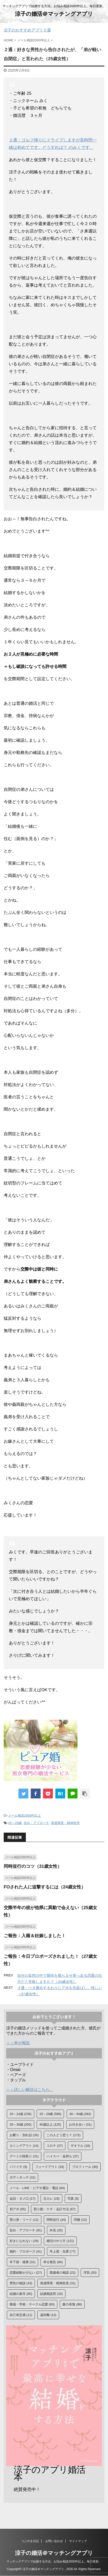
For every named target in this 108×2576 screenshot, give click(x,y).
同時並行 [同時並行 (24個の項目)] (56, 2220)
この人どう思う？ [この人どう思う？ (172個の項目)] (63, 2135)
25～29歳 (15, 1823)
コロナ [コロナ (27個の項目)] (54, 2145)
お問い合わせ (54, 2541)
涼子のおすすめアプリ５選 (27, 30)
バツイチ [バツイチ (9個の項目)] (18, 2167)
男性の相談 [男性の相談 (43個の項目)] (21, 2283)
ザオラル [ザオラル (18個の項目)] (80, 2145)
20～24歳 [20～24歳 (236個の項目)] (20, 2114)
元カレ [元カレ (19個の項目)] (51, 2198)
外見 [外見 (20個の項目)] (56, 2230)
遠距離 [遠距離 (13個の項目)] (48, 2315)
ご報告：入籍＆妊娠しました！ (35, 1935)
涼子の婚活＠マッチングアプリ (54, 14)
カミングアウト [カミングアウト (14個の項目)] (24, 2145)
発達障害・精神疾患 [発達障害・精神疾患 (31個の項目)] (58, 2283)
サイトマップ (78, 2541)
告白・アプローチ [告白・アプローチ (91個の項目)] (26, 2230)
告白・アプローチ (36, 1823)
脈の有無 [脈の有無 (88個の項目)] (72, 2304)
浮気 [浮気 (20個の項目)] (89, 2272)
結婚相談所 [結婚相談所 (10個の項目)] (51, 2294)
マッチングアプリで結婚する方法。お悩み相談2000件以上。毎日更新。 (54, 2561)
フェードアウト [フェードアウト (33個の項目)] (49, 2167)
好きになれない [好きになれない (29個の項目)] (24, 2241)
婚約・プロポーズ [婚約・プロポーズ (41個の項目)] (26, 2251)
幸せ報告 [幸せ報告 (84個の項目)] (53, 2262)
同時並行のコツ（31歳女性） (33, 1866)
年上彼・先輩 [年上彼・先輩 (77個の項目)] (63, 2251)
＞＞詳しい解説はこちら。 (29, 2089)
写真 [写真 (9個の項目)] (73, 2198)
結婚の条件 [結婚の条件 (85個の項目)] (21, 2294)
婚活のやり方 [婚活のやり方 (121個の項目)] (60, 2241)
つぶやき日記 (30, 2541)
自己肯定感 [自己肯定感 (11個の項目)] (21, 2315)
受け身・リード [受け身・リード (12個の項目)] (24, 2220)
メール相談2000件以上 (24, 1815)
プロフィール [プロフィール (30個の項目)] (85, 2167)
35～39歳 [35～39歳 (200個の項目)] (20, 2124)
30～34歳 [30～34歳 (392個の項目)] (80, 2114)
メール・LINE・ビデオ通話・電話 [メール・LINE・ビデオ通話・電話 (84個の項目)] (37, 2188)
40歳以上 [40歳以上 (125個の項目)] (50, 2124)
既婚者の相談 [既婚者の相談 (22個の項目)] (63, 2272)
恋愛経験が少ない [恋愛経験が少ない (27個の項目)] (26, 2272)
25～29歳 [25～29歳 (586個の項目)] (50, 2114)
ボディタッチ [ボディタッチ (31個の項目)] (22, 2177)
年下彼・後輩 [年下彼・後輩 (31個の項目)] (22, 2262)
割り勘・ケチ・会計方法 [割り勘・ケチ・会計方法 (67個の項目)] (55, 2209)
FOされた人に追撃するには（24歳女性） (45, 1887)
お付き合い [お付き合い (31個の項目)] (80, 2124)
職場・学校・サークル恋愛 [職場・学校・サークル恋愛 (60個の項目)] (32, 2304)
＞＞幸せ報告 (18, 2043)
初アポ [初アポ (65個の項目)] (18, 2209)
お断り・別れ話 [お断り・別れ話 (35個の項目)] (24, 2135)
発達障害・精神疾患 (65, 1823)
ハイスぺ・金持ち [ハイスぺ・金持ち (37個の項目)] (62, 2156)
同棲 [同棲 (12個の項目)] (80, 2220)
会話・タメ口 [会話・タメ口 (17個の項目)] (22, 2198)
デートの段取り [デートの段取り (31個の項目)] (24, 2156)
